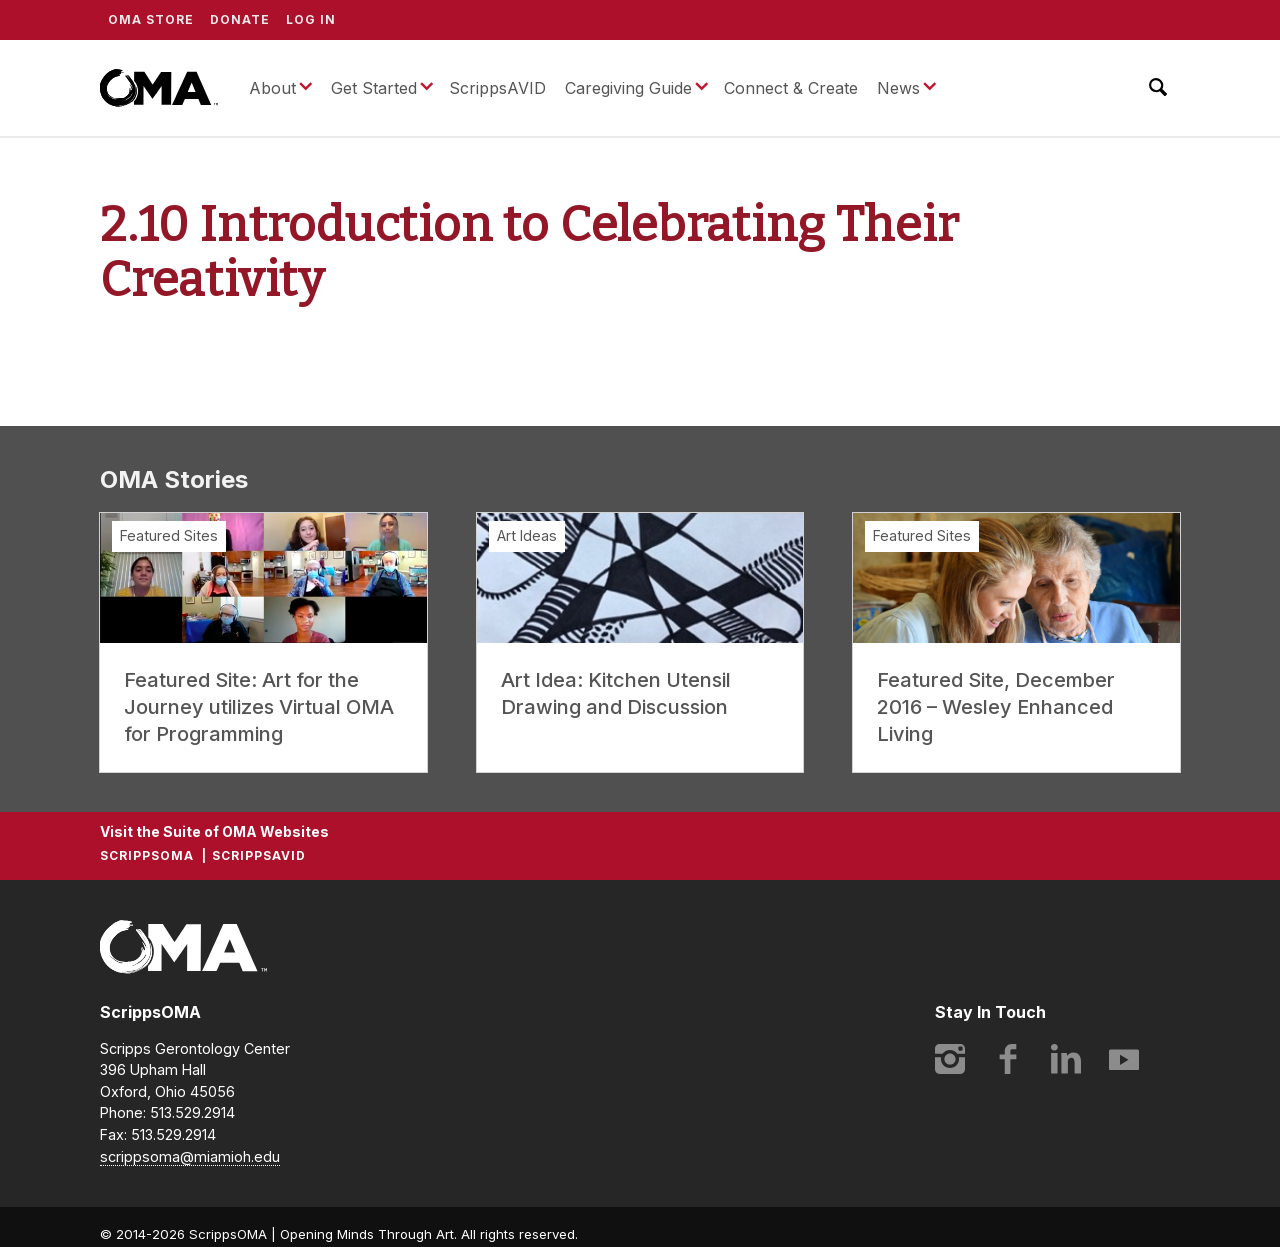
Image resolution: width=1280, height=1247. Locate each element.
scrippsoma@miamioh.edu (190, 1156)
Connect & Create (791, 88)
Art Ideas (527, 535)
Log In (311, 19)
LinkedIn (1066, 1059)
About (272, 88)
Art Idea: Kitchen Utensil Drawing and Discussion (616, 693)
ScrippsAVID (497, 88)
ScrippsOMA (159, 88)
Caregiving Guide (628, 88)
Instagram (950, 1059)
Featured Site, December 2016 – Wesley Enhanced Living (996, 707)
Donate (240, 19)
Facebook (1008, 1059)
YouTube (1124, 1059)
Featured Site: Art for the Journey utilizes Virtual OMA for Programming (259, 707)
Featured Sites (169, 535)
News (898, 88)
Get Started (374, 88)
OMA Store (151, 19)
